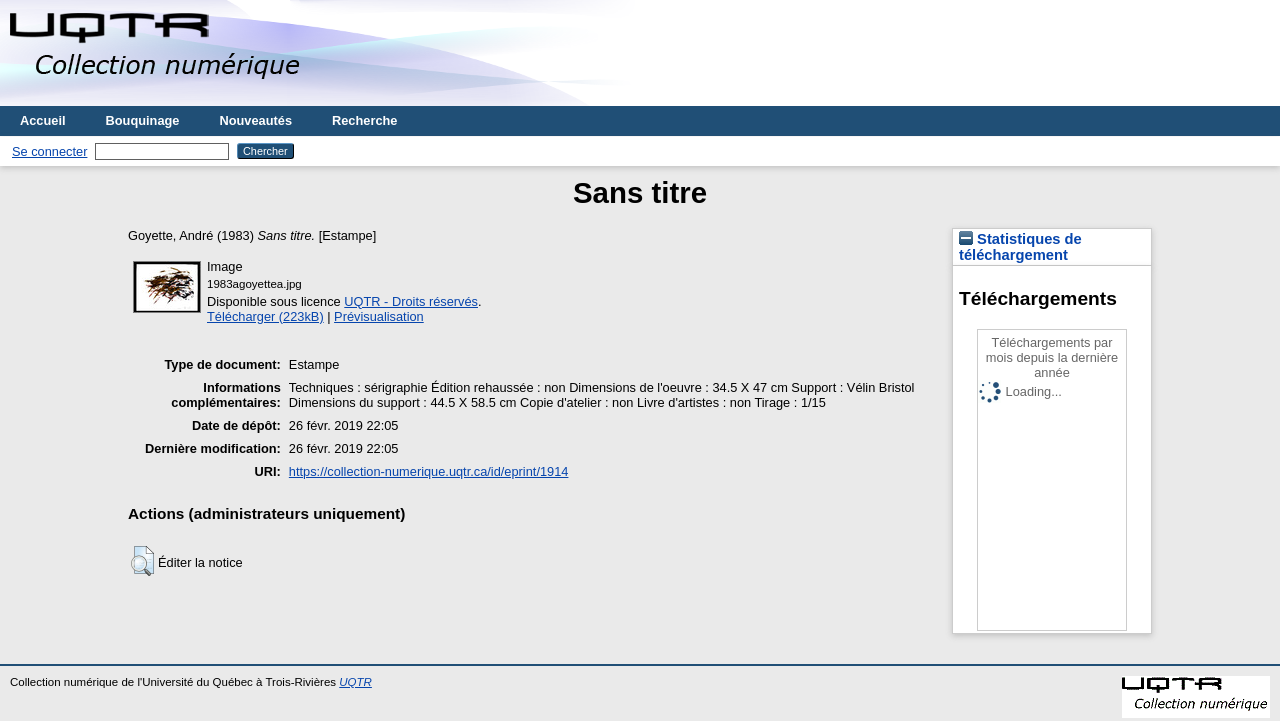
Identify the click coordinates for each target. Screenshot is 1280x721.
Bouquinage (143, 120)
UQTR (355, 682)
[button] (142, 561)
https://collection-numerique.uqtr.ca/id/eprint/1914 (429, 471)
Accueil (43, 120)
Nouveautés (255, 120)
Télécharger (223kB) (265, 316)
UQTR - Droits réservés (411, 301)
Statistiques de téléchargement (1020, 247)
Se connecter (49, 151)
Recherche (364, 120)
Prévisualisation (379, 316)
